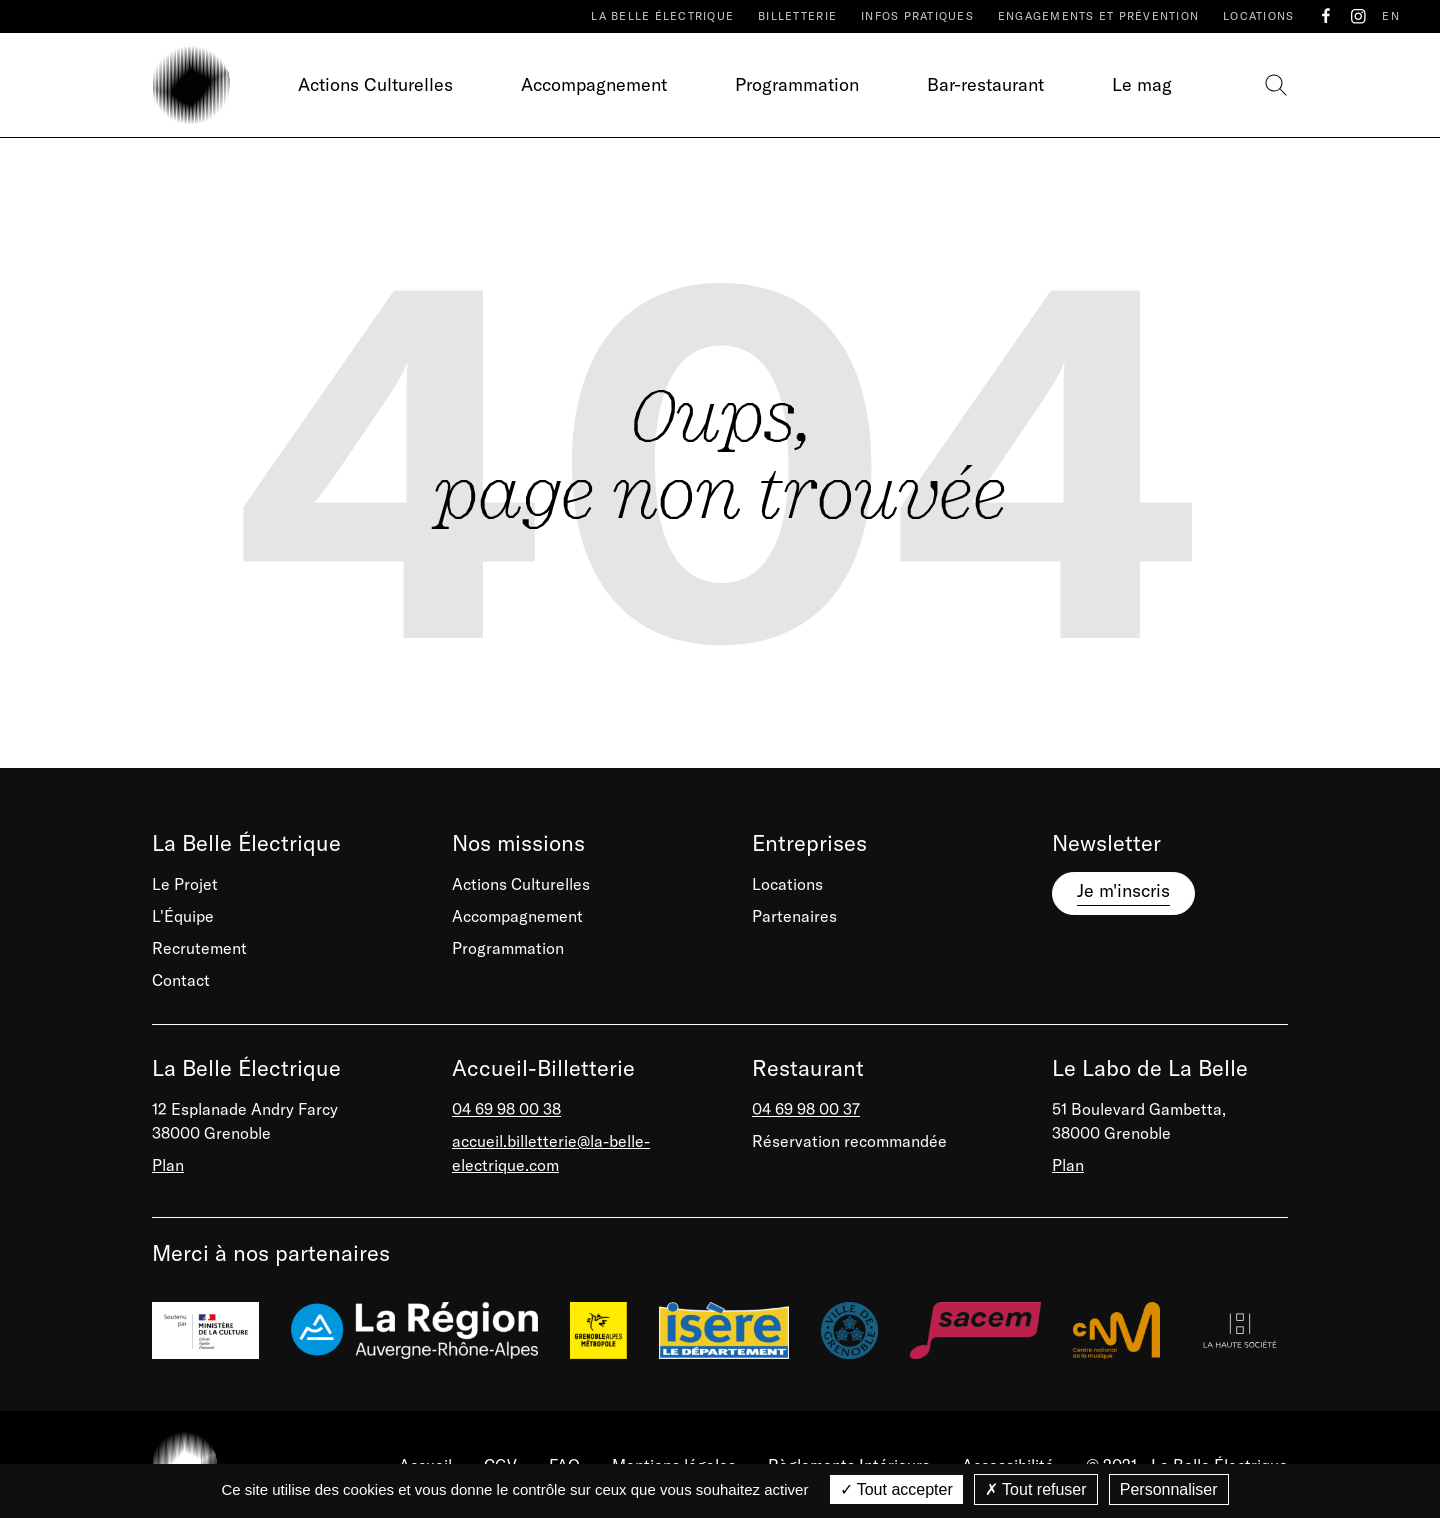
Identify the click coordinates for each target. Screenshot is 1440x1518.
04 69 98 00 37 (806, 1109)
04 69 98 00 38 (506, 1109)
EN (1391, 16)
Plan (168, 1165)
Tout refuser (1036, 1489)
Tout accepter (896, 1489)
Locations (1258, 16)
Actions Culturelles (375, 84)
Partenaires (794, 916)
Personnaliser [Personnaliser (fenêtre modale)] (1169, 1489)
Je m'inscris (1123, 890)
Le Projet (185, 884)
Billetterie (797, 16)
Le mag (1142, 84)
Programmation (797, 84)
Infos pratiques (917, 16)
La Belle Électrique (662, 16)
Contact (181, 980)
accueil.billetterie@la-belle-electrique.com (551, 1153)
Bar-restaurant (985, 84)
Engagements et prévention (1098, 16)
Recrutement (199, 948)
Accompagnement (594, 84)
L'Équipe (183, 916)
